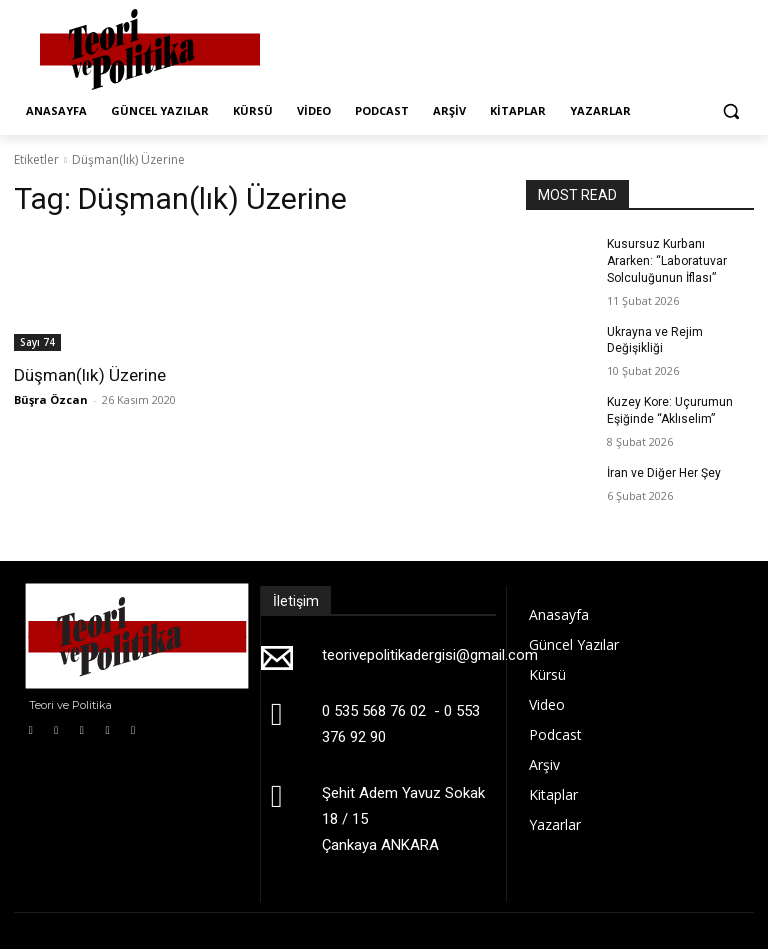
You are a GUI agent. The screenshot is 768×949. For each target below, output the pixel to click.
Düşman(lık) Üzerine (89, 375)
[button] (730, 111)
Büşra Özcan (51, 399)
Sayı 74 (37, 342)
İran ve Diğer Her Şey (664, 472)
